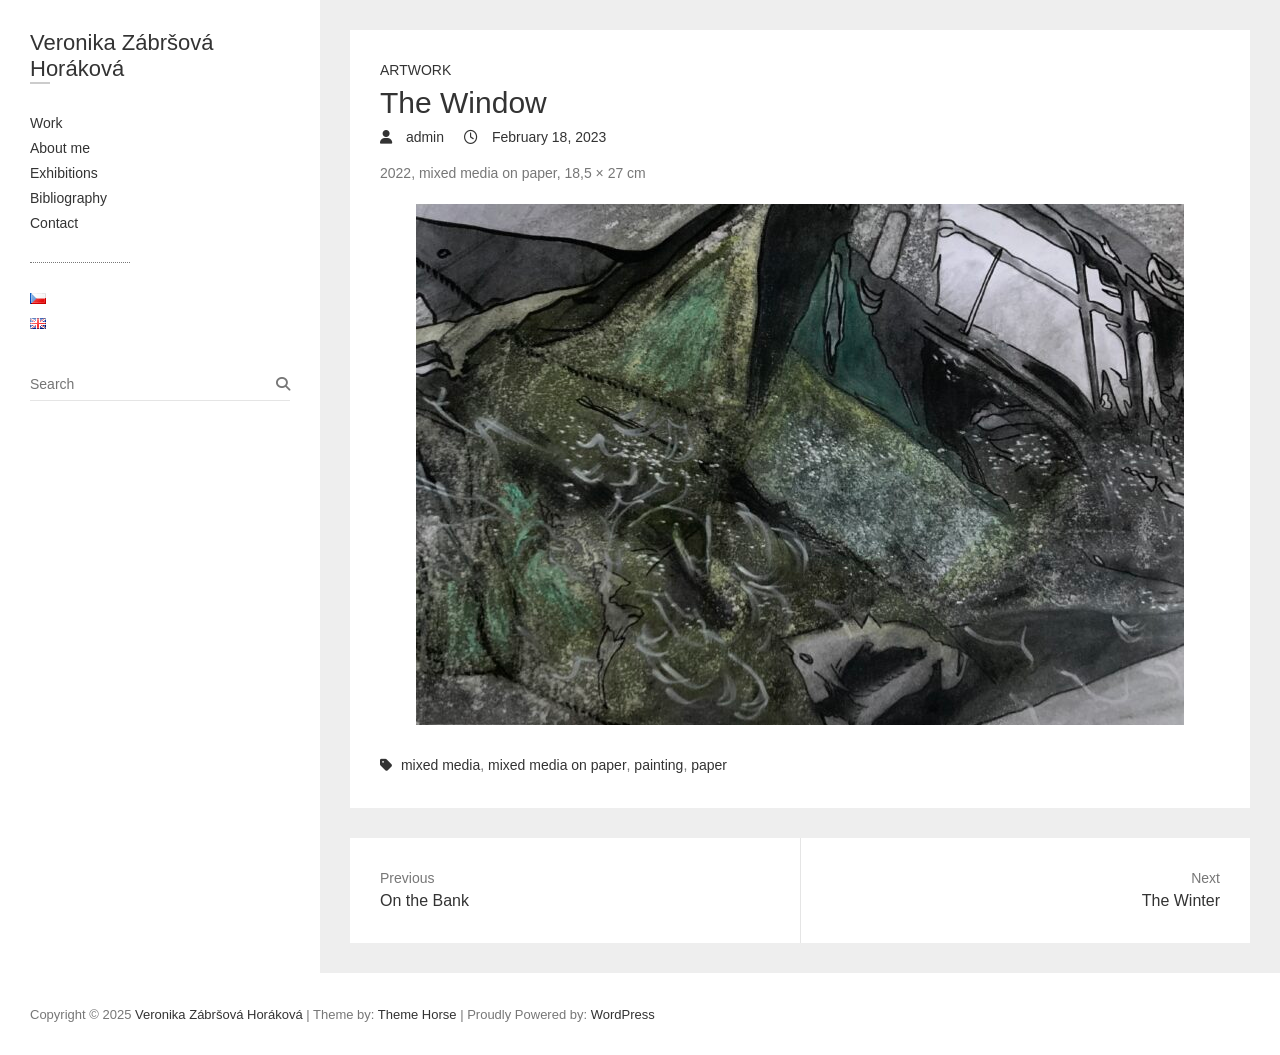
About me (60, 148)
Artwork (415, 70)
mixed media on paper (557, 765)
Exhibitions (64, 173)
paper (709, 765)
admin (423, 137)
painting (658, 765)
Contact (54, 223)
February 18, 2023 (547, 137)
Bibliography (68, 198)
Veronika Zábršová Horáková (121, 55)
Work (46, 123)
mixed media (440, 765)
